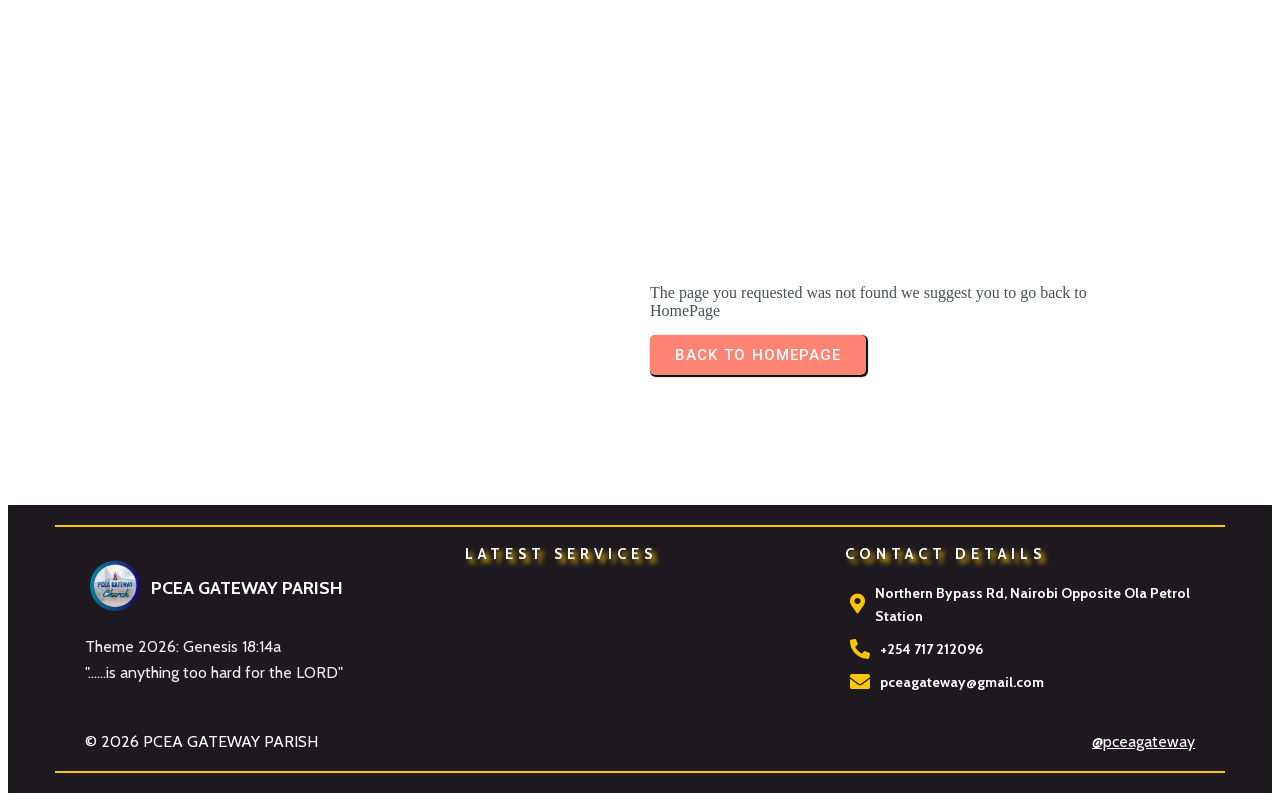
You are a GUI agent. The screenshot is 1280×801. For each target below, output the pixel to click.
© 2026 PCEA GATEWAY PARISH (201, 741)
